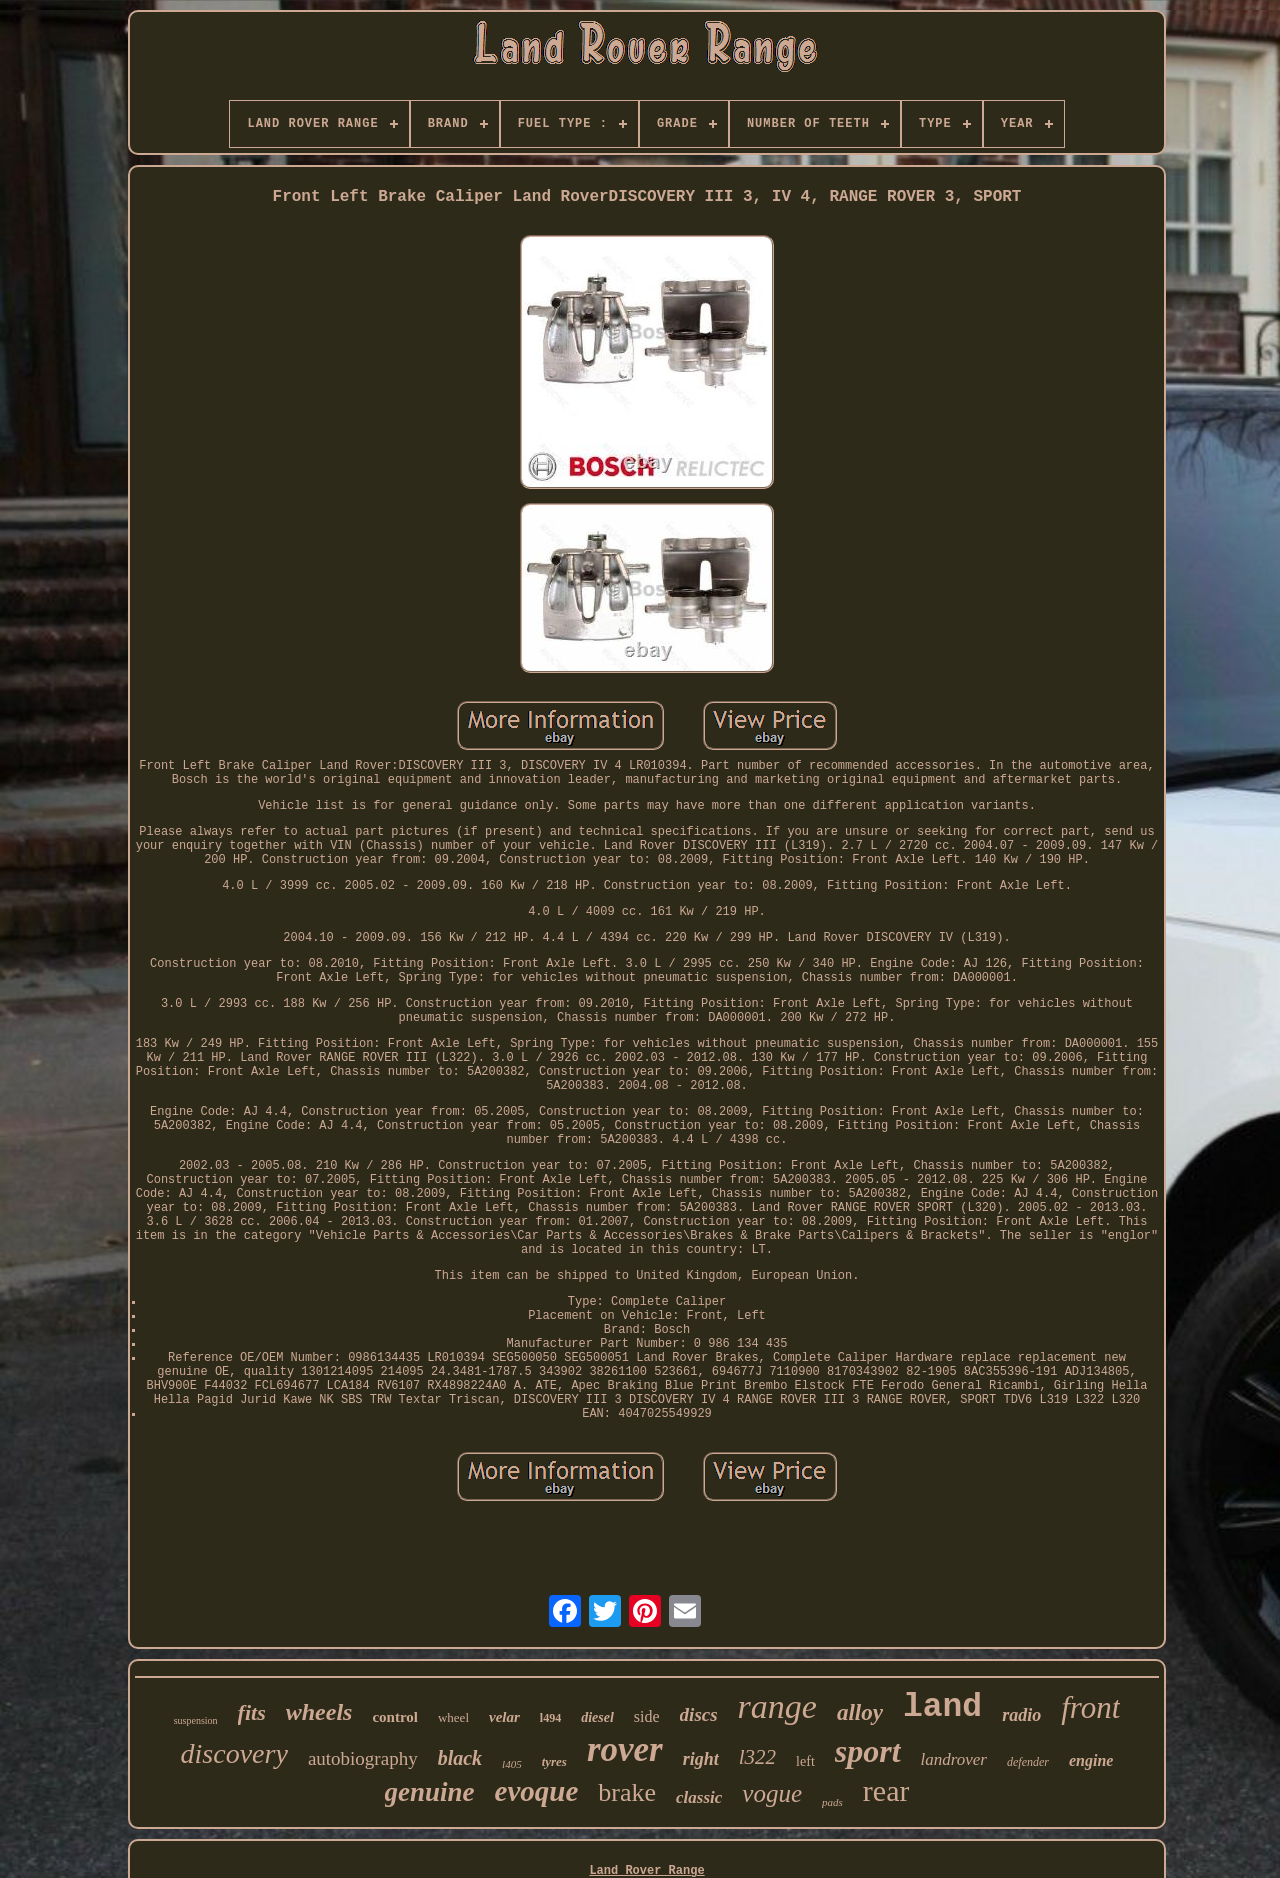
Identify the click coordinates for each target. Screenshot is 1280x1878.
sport (868, 1751)
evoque (537, 1791)
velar (504, 1717)
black (460, 1758)
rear (886, 1790)
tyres (554, 1761)
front (1090, 1707)
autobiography (363, 1758)
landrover (954, 1759)
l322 (757, 1757)
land (942, 1707)
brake (627, 1792)
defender (1028, 1762)
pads (832, 1802)
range (777, 1706)
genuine (430, 1792)
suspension (196, 1720)
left (805, 1761)
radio (1021, 1715)
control (395, 1717)
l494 (550, 1718)
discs (699, 1714)
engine (1091, 1760)
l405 (512, 1764)
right (701, 1759)
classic (699, 1797)
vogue (772, 1793)
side (647, 1716)
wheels (319, 1712)
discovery (234, 1753)
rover (625, 1749)
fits (252, 1712)
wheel (453, 1717)
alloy (860, 1712)
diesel (597, 1717)
